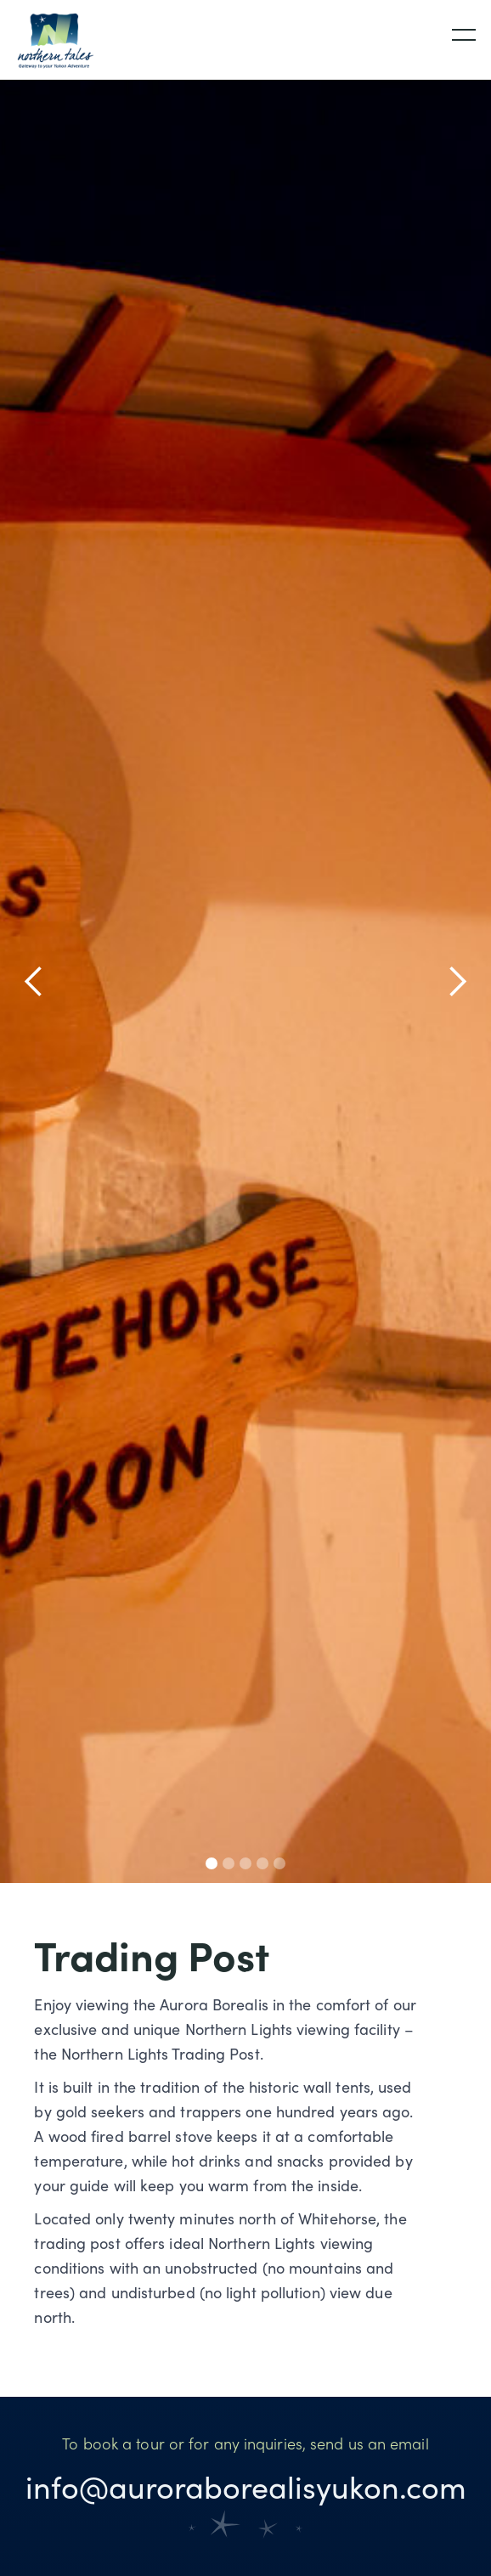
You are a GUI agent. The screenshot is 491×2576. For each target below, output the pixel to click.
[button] (450, 32)
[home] (51, 40)
